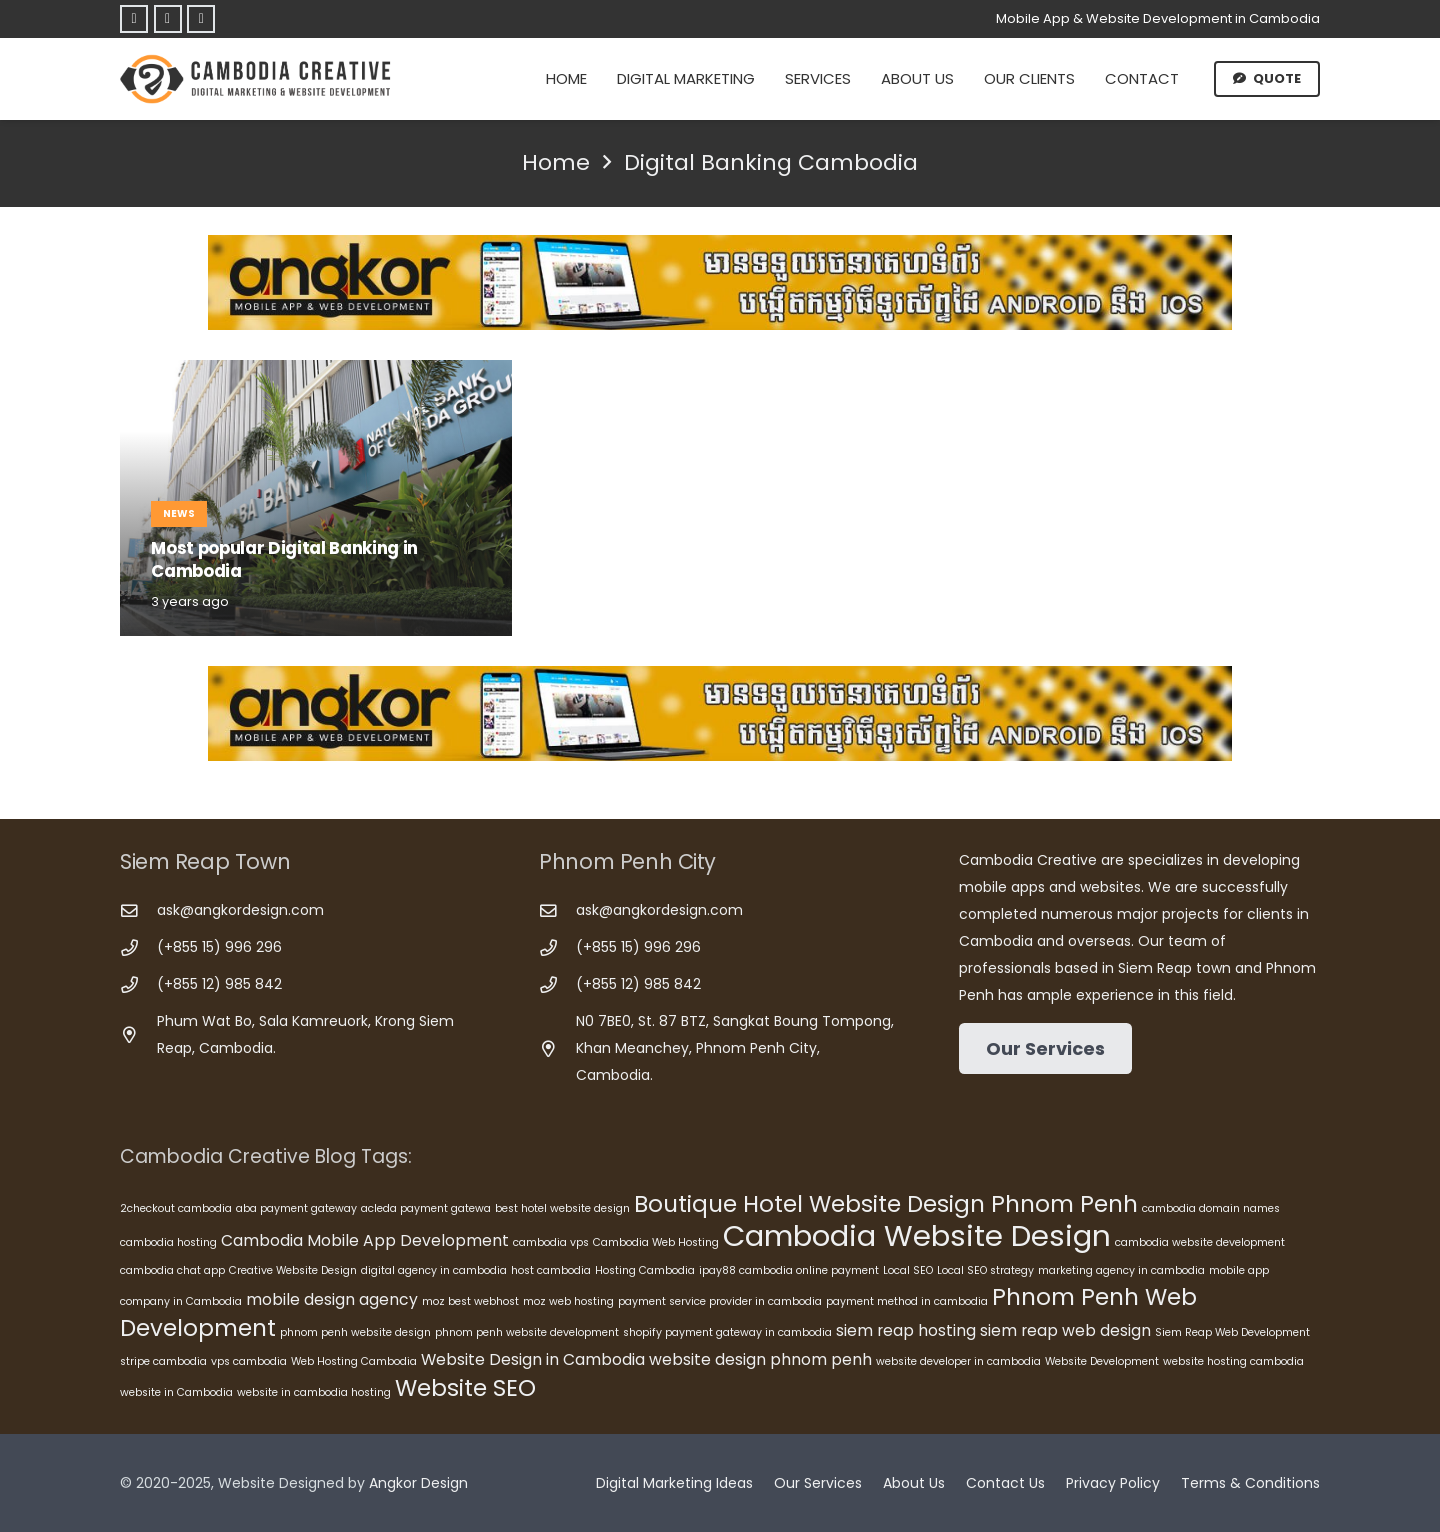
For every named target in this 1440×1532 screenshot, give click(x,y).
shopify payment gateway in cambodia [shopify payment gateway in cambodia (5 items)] (727, 1332)
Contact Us (1005, 1483)
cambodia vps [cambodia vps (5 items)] (551, 1242)
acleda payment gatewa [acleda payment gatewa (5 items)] (426, 1208)
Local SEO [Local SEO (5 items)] (908, 1270)
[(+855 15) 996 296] (138, 948)
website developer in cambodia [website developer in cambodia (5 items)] (958, 1361)
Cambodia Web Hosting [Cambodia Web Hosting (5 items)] (656, 1242)
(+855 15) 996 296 (219, 947)
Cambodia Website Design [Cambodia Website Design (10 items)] (917, 1235)
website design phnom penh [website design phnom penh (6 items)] (760, 1359)
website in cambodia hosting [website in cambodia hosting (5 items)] (314, 1392)
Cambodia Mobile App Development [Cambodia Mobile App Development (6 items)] (365, 1240)
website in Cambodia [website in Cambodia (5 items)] (176, 1392)
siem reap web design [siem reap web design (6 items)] (1065, 1330)
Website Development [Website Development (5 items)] (1102, 1361)
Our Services (818, 1483)
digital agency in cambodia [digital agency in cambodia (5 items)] (434, 1270)
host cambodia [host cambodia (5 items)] (551, 1270)
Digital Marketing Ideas (674, 1483)
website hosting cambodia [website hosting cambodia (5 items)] (1233, 1361)
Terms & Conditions (1250, 1483)
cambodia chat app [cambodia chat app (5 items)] (172, 1270)
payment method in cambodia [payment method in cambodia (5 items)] (907, 1301)
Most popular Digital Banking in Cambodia (284, 560)
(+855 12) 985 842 (219, 984)
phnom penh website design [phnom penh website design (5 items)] (355, 1332)
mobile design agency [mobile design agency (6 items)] (332, 1299)
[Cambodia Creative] (258, 79)
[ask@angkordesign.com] (138, 911)
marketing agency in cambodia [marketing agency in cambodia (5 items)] (1121, 1270)
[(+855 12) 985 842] (138, 985)
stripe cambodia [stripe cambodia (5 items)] (163, 1361)
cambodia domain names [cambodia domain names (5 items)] (1211, 1208)
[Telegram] (168, 19)
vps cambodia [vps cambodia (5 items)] (249, 1361)
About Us (914, 1483)
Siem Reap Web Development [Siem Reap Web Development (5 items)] (1232, 1332)
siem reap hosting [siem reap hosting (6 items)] (906, 1330)
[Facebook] (134, 19)
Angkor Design (418, 1483)
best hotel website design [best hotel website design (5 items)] (562, 1208)
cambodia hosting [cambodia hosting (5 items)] (168, 1242)
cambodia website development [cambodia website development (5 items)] (1200, 1242)
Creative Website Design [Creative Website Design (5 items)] (293, 1270)
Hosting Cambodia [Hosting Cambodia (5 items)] (645, 1270)
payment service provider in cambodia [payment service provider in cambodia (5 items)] (720, 1301)
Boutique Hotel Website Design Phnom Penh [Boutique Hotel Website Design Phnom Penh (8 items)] (886, 1204)
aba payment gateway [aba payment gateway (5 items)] (296, 1208)
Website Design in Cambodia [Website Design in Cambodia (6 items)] (533, 1359)
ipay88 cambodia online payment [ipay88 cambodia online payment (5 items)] (789, 1270)
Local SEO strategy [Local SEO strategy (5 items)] (985, 1270)
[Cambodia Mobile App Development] (720, 282)
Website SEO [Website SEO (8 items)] (465, 1388)
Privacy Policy (1113, 1483)
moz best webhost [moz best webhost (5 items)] (470, 1301)
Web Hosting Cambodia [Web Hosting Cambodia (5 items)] (354, 1361)
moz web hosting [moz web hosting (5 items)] (568, 1301)
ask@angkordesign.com (240, 910)
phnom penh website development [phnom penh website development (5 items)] (527, 1332)
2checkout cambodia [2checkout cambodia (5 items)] (176, 1208)
